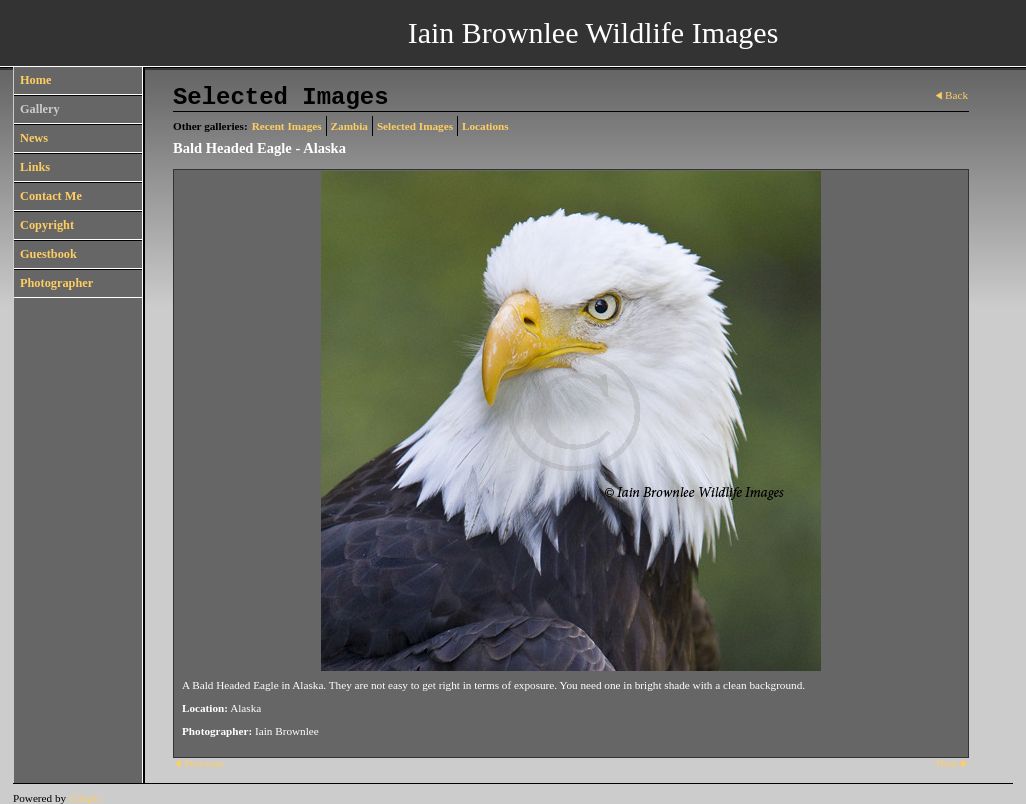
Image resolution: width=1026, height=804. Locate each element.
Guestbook (48, 254)
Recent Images (287, 126)
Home (35, 80)
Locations (485, 126)
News (34, 138)
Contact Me (51, 196)
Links (35, 167)
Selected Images (415, 126)
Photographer (56, 283)
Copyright (47, 225)
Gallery (40, 109)
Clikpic (85, 798)
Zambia (349, 126)
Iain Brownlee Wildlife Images (593, 32)
